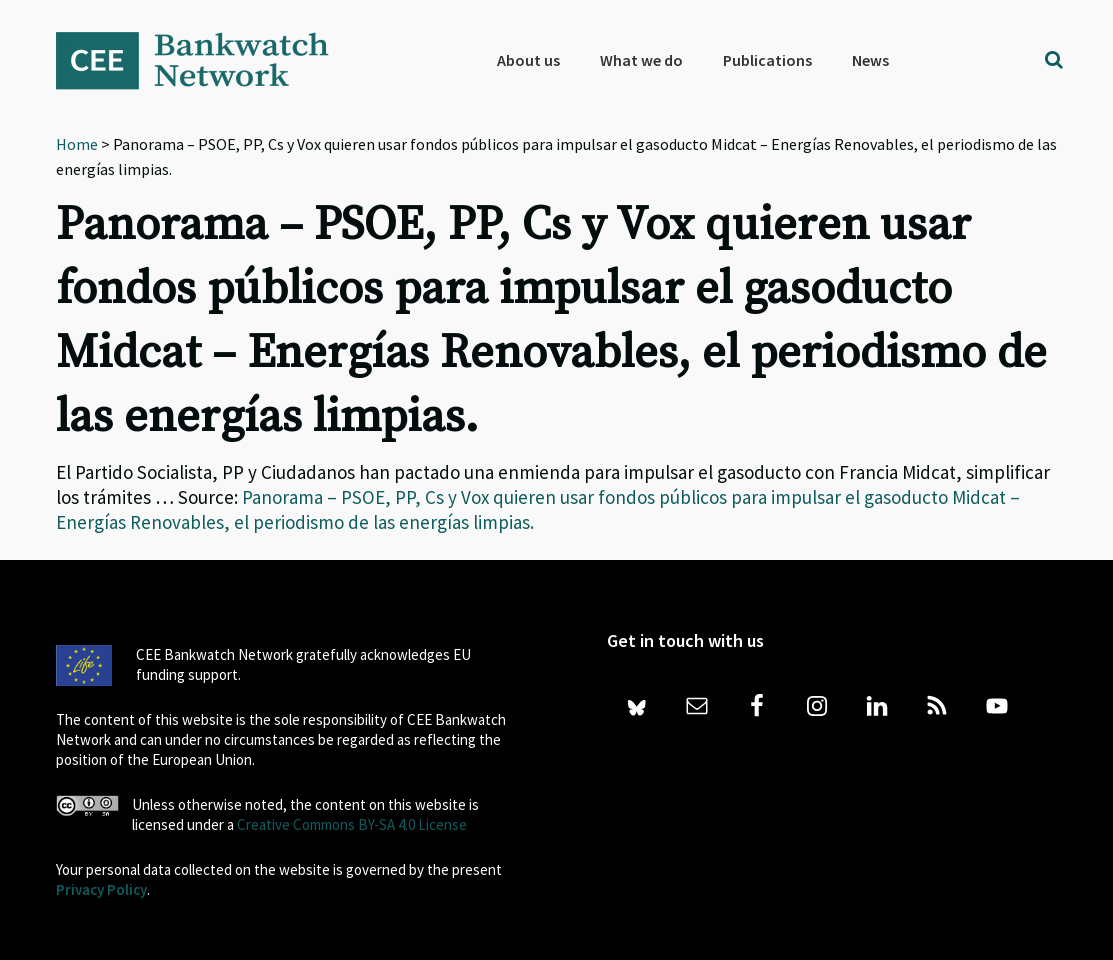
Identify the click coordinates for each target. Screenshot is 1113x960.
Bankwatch (206, 60)
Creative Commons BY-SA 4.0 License (352, 824)
